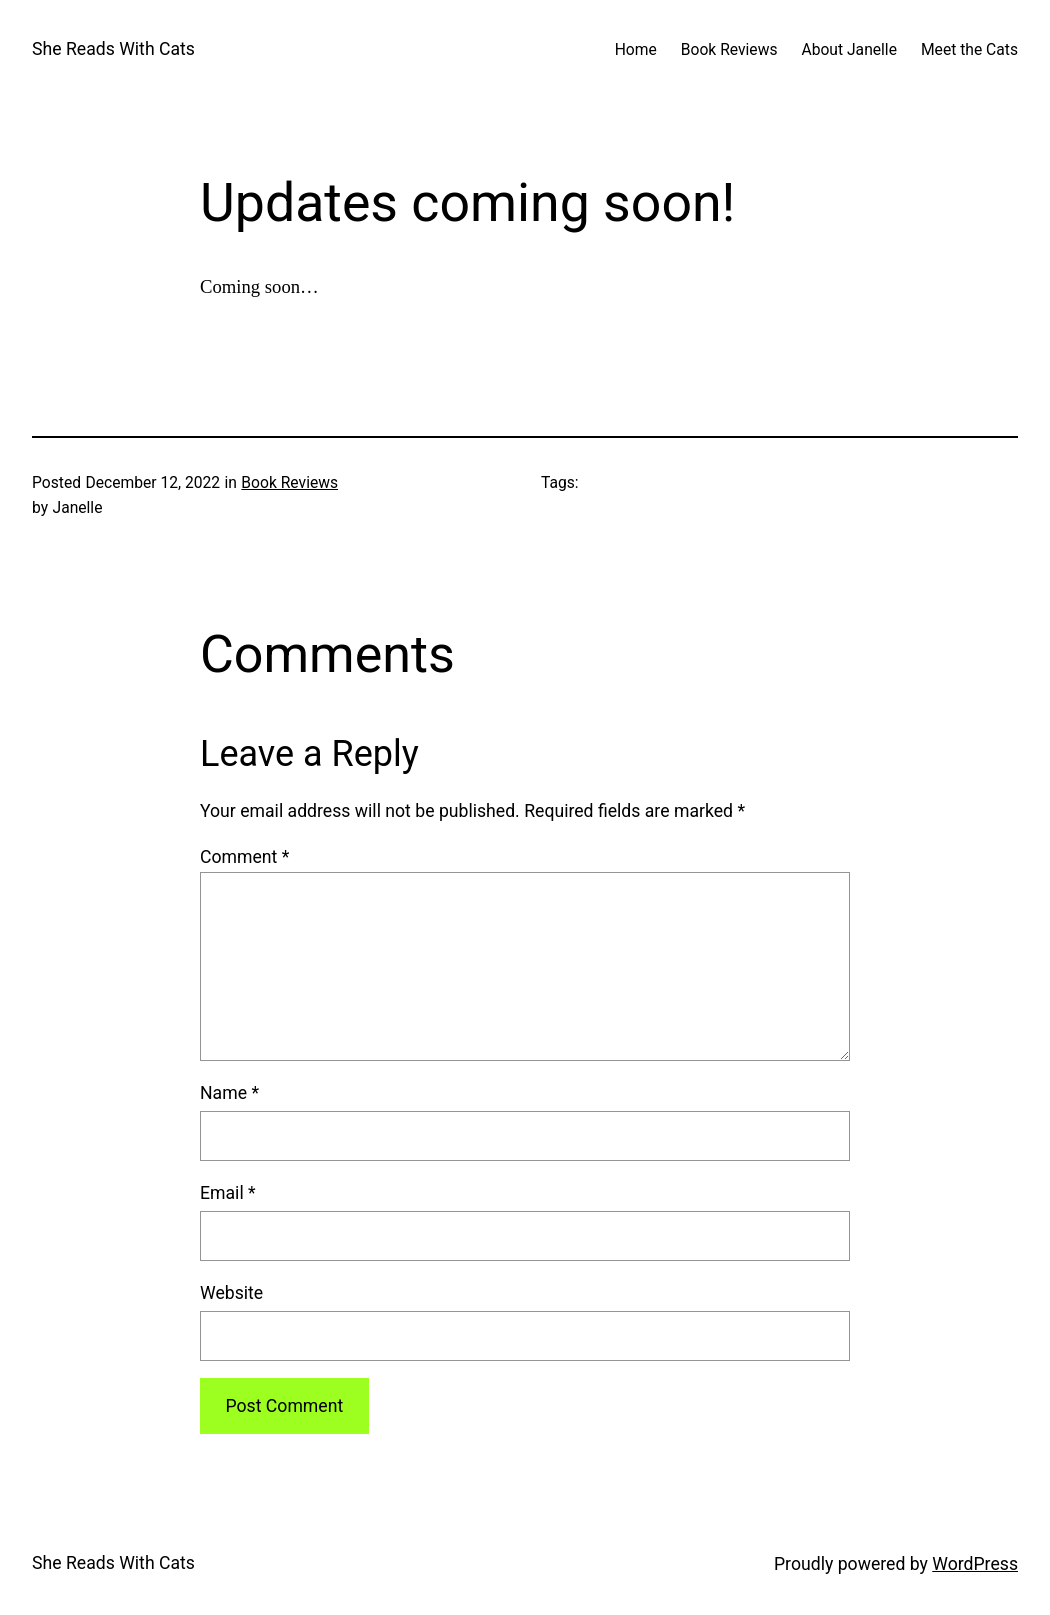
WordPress (975, 1564)
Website (231, 1293)
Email (228, 1193)
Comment (244, 857)
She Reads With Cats (113, 49)
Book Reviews (289, 482)
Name (229, 1093)
